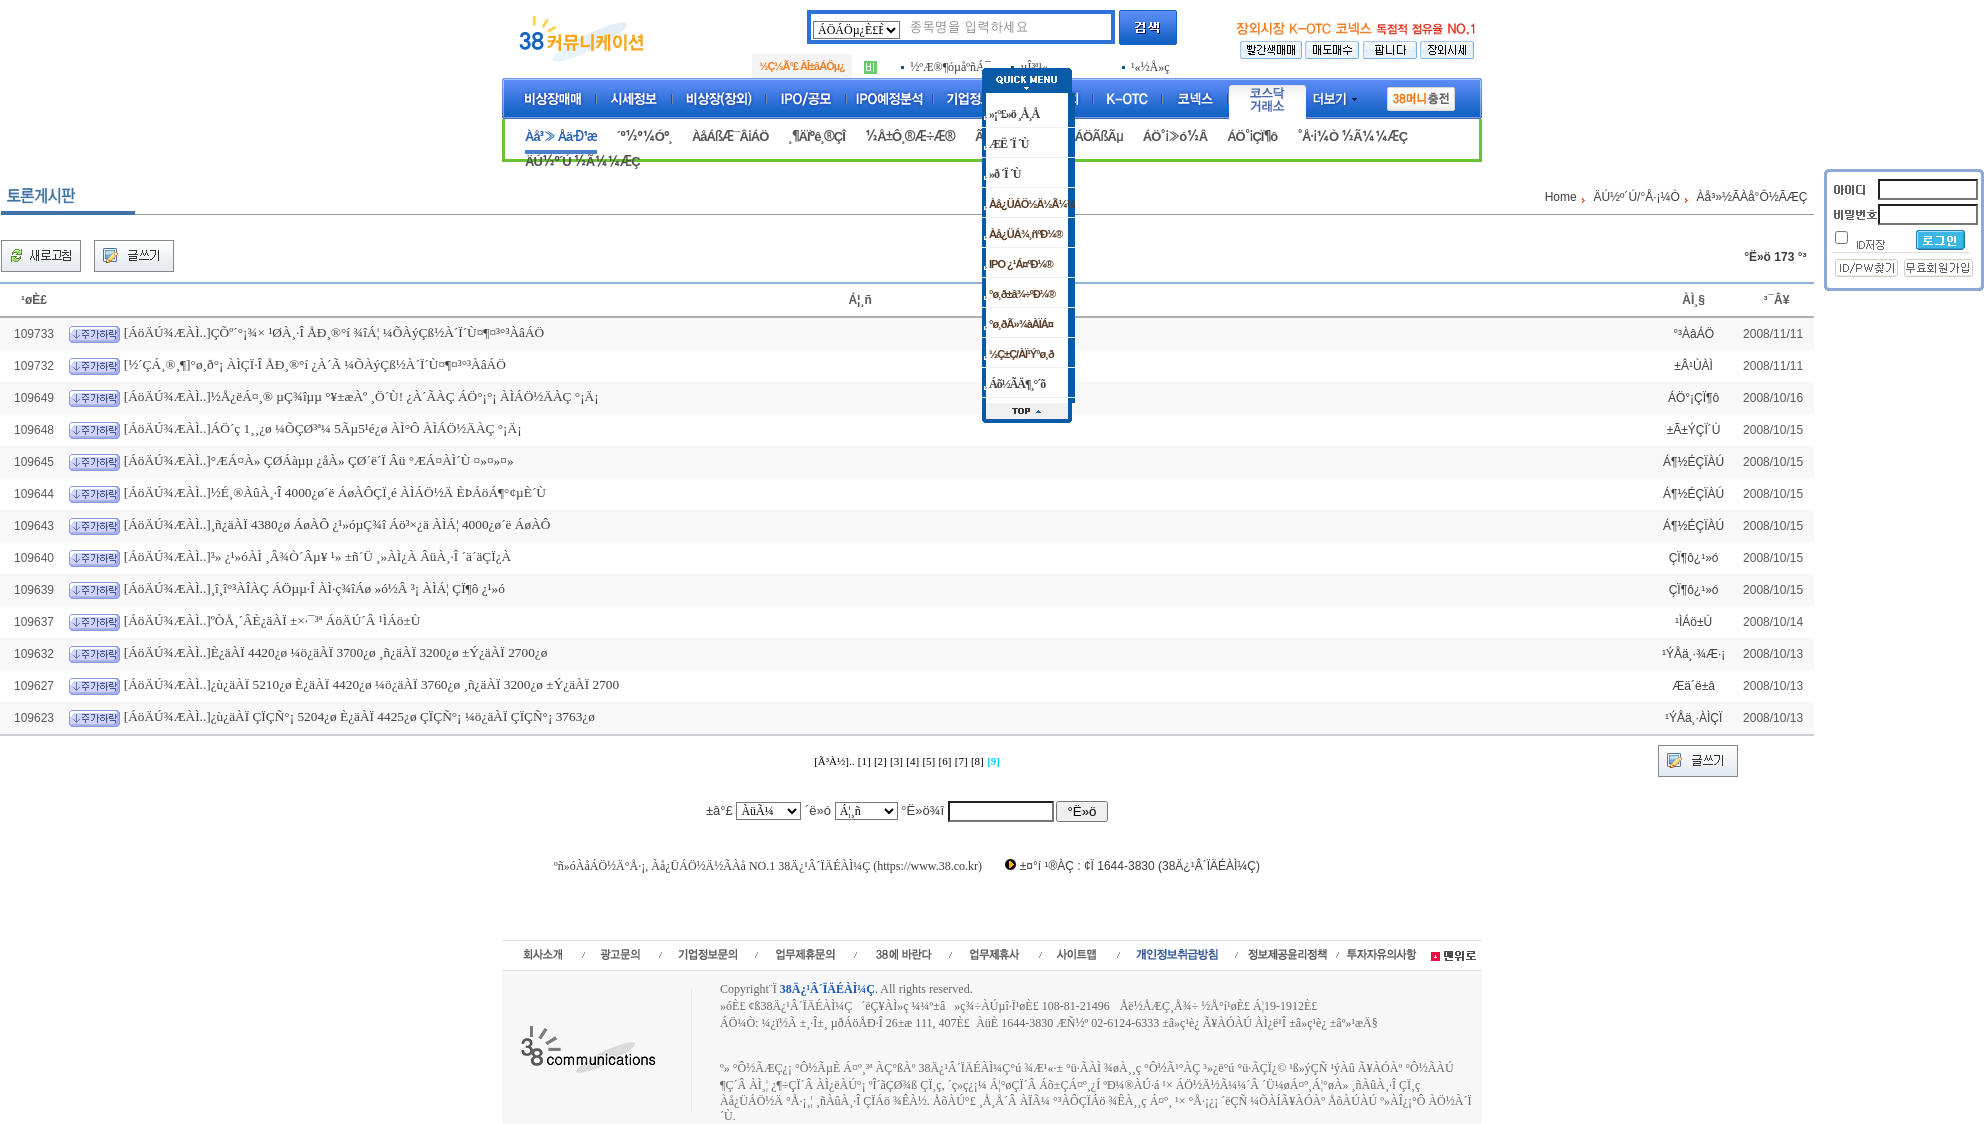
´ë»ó (818, 810)
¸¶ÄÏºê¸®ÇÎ (816, 136)
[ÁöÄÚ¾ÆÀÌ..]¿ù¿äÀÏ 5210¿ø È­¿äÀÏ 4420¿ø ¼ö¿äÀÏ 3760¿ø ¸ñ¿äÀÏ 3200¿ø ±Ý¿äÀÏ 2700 (371, 684)
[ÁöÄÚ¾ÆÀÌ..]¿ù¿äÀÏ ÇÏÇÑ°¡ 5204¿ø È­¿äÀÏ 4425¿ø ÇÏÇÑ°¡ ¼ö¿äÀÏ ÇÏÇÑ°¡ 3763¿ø (359, 716)
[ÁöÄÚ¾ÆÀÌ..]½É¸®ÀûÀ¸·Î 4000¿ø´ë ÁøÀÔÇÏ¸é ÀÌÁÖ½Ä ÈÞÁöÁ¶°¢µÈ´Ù (335, 492)
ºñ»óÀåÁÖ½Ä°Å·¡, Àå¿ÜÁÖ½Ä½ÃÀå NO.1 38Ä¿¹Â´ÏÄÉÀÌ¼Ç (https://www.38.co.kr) (768, 866)
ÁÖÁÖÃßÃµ (1090, 136)
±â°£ (719, 810)
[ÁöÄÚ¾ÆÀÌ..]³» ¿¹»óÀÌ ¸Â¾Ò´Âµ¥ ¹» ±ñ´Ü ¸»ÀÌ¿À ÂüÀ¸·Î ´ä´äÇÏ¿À (317, 556)
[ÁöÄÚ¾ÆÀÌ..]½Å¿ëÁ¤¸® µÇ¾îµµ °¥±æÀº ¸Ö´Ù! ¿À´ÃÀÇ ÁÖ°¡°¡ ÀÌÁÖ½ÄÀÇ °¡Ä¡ (361, 396)
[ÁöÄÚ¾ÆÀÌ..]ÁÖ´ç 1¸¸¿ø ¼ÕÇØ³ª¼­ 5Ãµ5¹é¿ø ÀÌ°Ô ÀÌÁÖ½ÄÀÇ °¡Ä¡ (323, 428)
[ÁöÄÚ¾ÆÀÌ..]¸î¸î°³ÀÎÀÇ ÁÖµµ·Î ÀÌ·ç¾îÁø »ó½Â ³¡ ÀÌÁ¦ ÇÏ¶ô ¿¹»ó (314, 588)
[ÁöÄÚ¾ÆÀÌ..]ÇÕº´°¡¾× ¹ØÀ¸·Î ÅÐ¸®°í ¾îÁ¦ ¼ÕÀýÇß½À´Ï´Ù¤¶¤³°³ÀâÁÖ (334, 332)
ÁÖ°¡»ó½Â (1175, 136)
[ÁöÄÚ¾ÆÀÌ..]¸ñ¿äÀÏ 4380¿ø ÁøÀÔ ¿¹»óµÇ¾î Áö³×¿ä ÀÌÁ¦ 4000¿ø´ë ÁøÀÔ (337, 524)
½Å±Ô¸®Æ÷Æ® (910, 136)
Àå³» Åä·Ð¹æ (561, 136)
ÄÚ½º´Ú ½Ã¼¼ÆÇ (582, 161)
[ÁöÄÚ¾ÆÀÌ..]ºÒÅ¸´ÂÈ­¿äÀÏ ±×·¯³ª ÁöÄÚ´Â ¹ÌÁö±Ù (272, 620)
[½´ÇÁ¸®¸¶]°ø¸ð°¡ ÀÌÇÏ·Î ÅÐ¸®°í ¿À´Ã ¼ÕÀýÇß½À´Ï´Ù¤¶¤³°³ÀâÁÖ (315, 364)
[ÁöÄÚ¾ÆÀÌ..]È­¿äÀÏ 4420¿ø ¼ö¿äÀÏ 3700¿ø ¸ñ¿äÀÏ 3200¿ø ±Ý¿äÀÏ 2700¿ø (336, 652)
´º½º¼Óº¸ (644, 136)
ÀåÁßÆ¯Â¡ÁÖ (730, 136)
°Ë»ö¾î (922, 810)
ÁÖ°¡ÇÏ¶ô (1252, 136)
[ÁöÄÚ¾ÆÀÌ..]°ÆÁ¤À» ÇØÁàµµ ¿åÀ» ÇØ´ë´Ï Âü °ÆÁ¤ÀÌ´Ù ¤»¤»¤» (319, 460)
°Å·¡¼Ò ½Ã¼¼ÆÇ (1352, 136)
